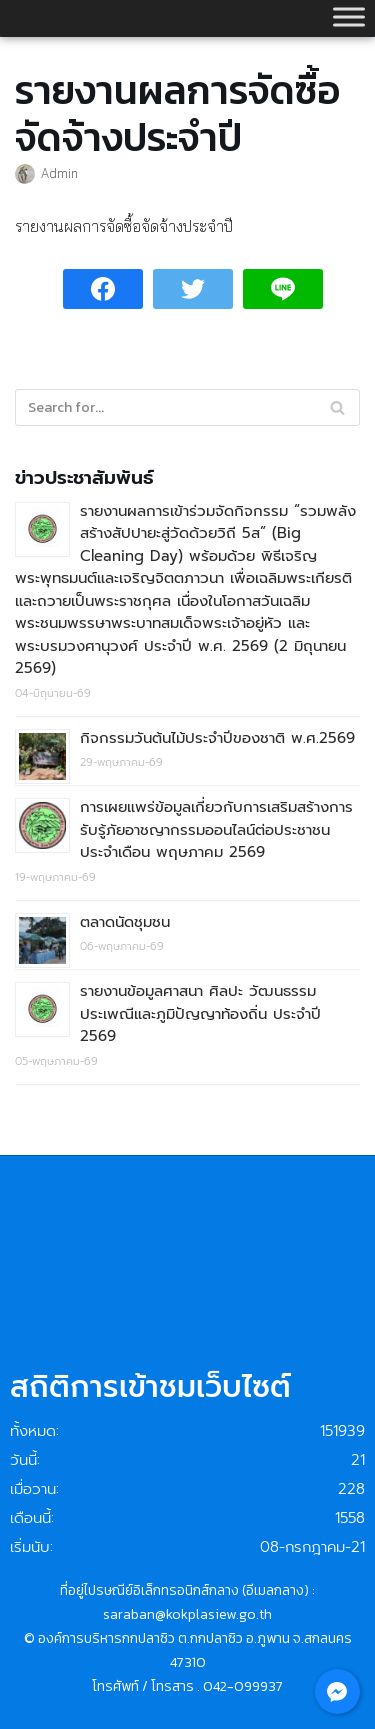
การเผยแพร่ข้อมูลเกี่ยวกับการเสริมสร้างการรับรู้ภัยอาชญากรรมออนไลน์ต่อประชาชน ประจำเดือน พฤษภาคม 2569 (216, 829)
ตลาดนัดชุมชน (125, 922)
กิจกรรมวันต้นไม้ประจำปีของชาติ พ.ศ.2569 (217, 738)
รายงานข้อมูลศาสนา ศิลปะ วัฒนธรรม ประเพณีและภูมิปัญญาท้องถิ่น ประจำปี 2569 (200, 1013)
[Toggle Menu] (349, 16)
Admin (59, 173)
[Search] (337, 407)
